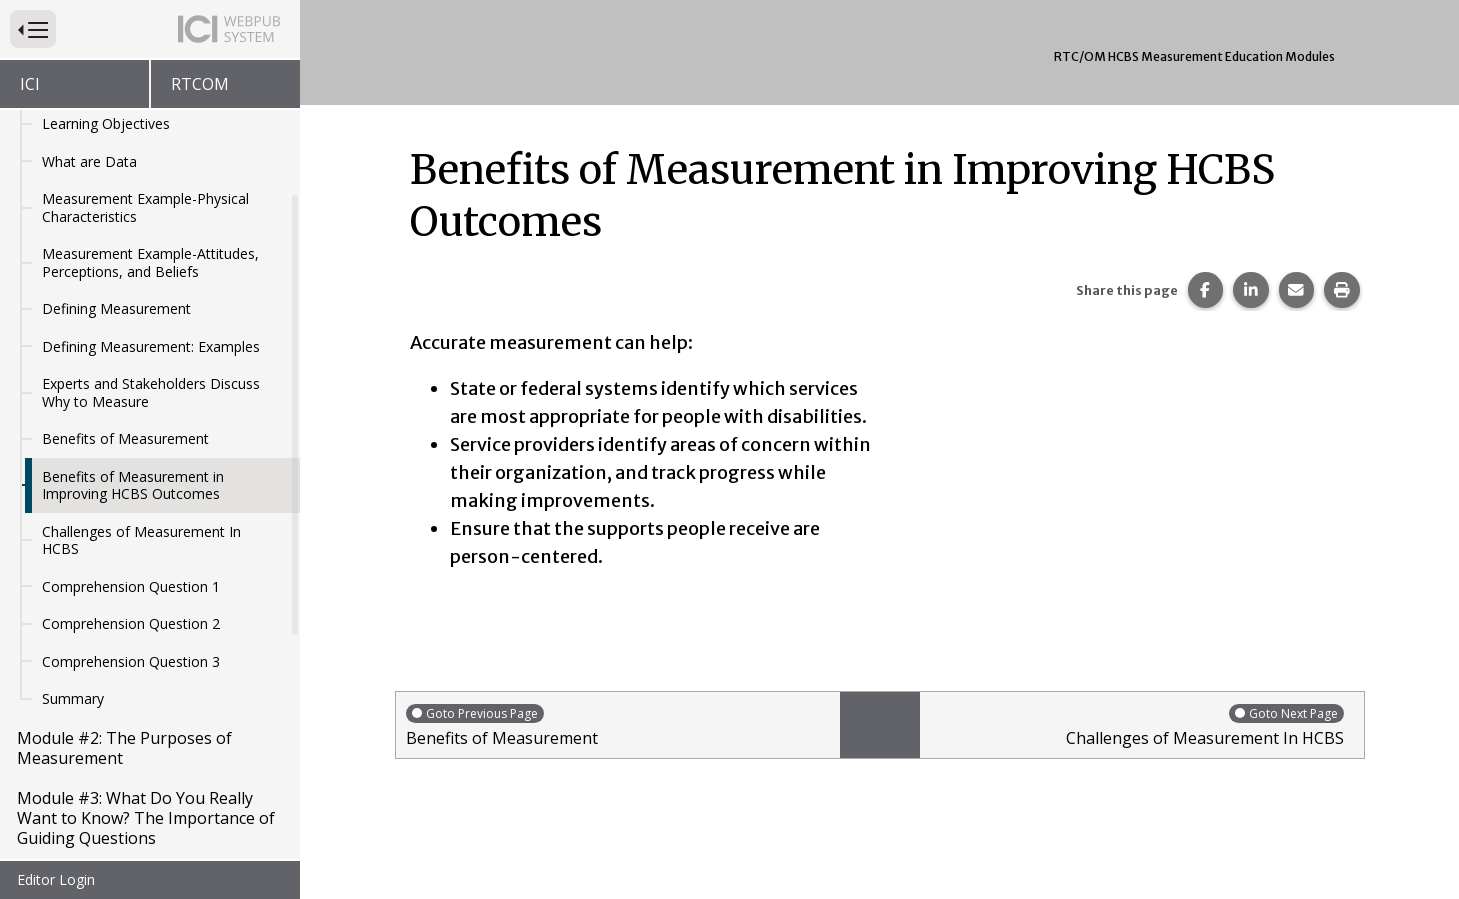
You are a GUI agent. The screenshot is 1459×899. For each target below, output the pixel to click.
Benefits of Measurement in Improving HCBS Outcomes (133, 396)
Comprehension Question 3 (131, 572)
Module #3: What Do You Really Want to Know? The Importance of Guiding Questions (146, 729)
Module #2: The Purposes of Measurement (124, 659)
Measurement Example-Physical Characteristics (145, 118)
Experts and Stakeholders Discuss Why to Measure (151, 303)
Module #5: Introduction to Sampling (118, 859)
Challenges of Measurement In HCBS (141, 451)
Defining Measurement (116, 219)
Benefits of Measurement (125, 349)
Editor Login (56, 879)
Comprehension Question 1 (131, 497)
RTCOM (200, 84)
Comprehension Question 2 (131, 534)
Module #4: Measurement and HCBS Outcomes (130, 799)
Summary (73, 609)
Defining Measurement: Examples (151, 257)
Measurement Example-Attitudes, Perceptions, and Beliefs (150, 173)
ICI (30, 84)
